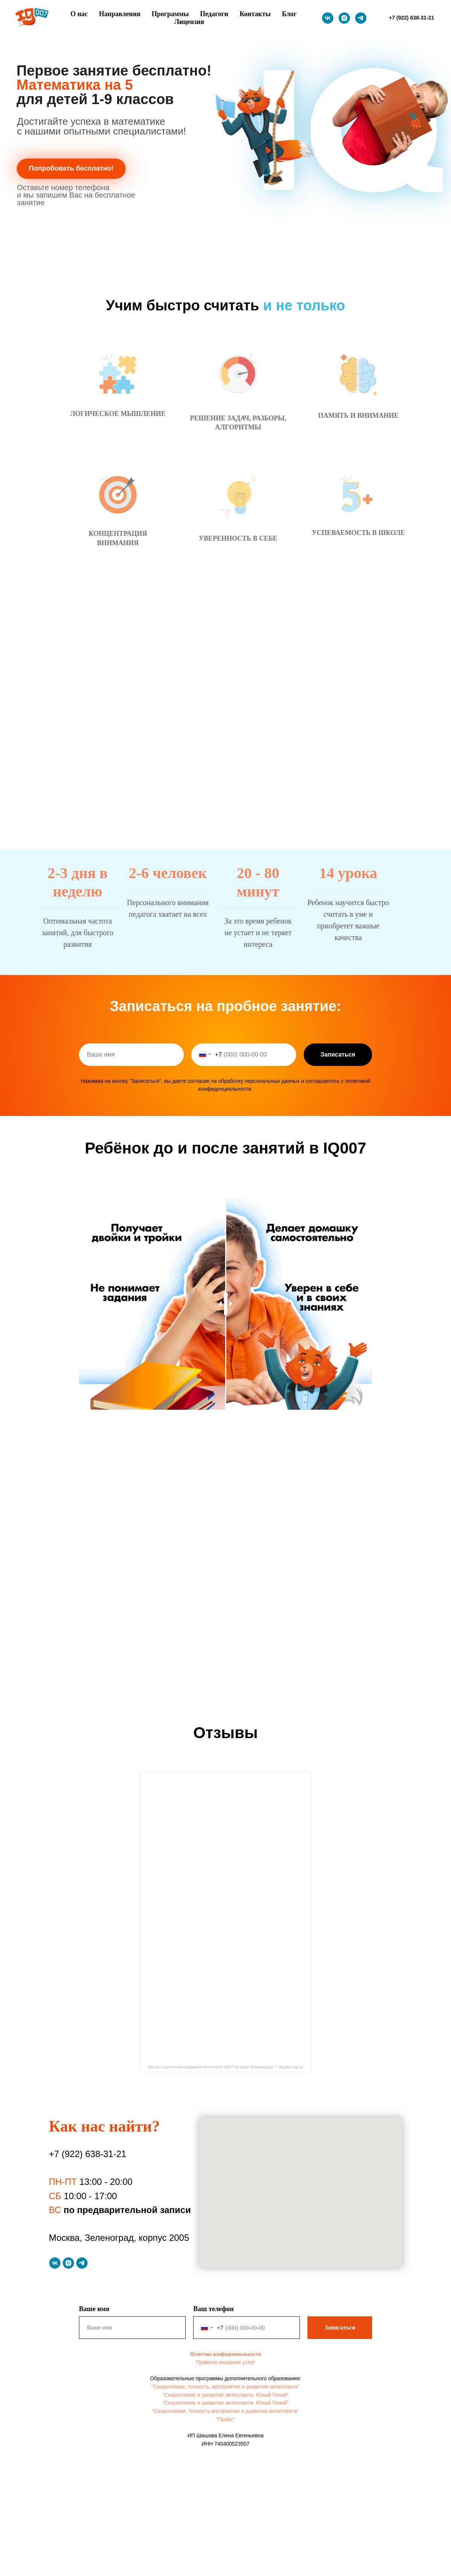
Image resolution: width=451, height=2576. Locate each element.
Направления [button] (119, 14)
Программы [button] (170, 14)
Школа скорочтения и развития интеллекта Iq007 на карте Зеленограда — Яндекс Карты (225, 2067)
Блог (289, 14)
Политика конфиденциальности (225, 2354)
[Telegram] (360, 18)
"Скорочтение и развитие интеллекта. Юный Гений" (225, 2395)
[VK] (327, 18)
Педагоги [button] (214, 14)
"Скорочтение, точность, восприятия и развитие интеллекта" (225, 2387)
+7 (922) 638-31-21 (87, 2154)
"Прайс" (225, 2419)
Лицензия (189, 22)
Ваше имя (94, 2309)
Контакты (255, 14)
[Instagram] (344, 18)
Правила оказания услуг (225, 2362)
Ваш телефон (213, 2309)
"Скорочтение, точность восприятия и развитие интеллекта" (225, 2411)
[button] (71, 169)
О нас (79, 14)
